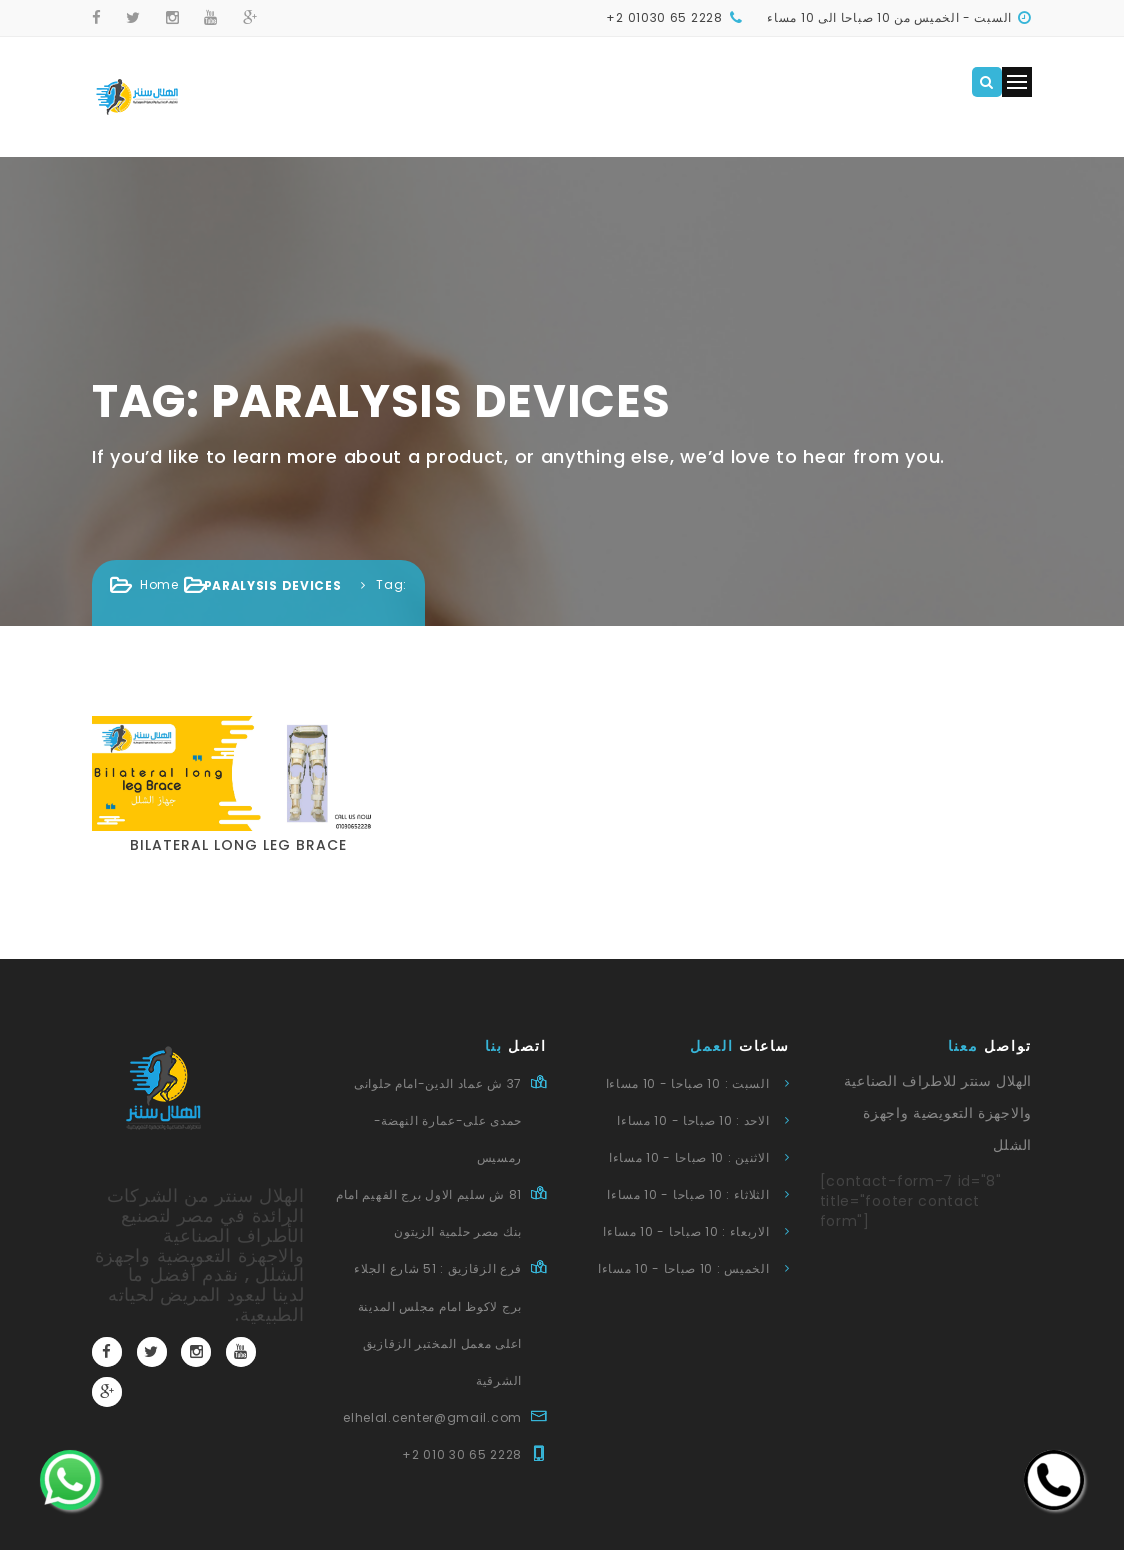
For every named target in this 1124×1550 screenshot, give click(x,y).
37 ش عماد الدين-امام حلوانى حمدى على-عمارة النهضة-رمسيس (438, 1120)
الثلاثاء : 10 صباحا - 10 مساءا (688, 1194)
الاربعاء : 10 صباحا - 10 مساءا (686, 1231)
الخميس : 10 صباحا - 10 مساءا (684, 1268)
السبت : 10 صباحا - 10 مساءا (688, 1083)
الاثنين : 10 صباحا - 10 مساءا (689, 1157)
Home (159, 584)
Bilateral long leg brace (238, 845)
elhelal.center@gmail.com (432, 1417)
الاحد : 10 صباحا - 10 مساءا (693, 1120)
